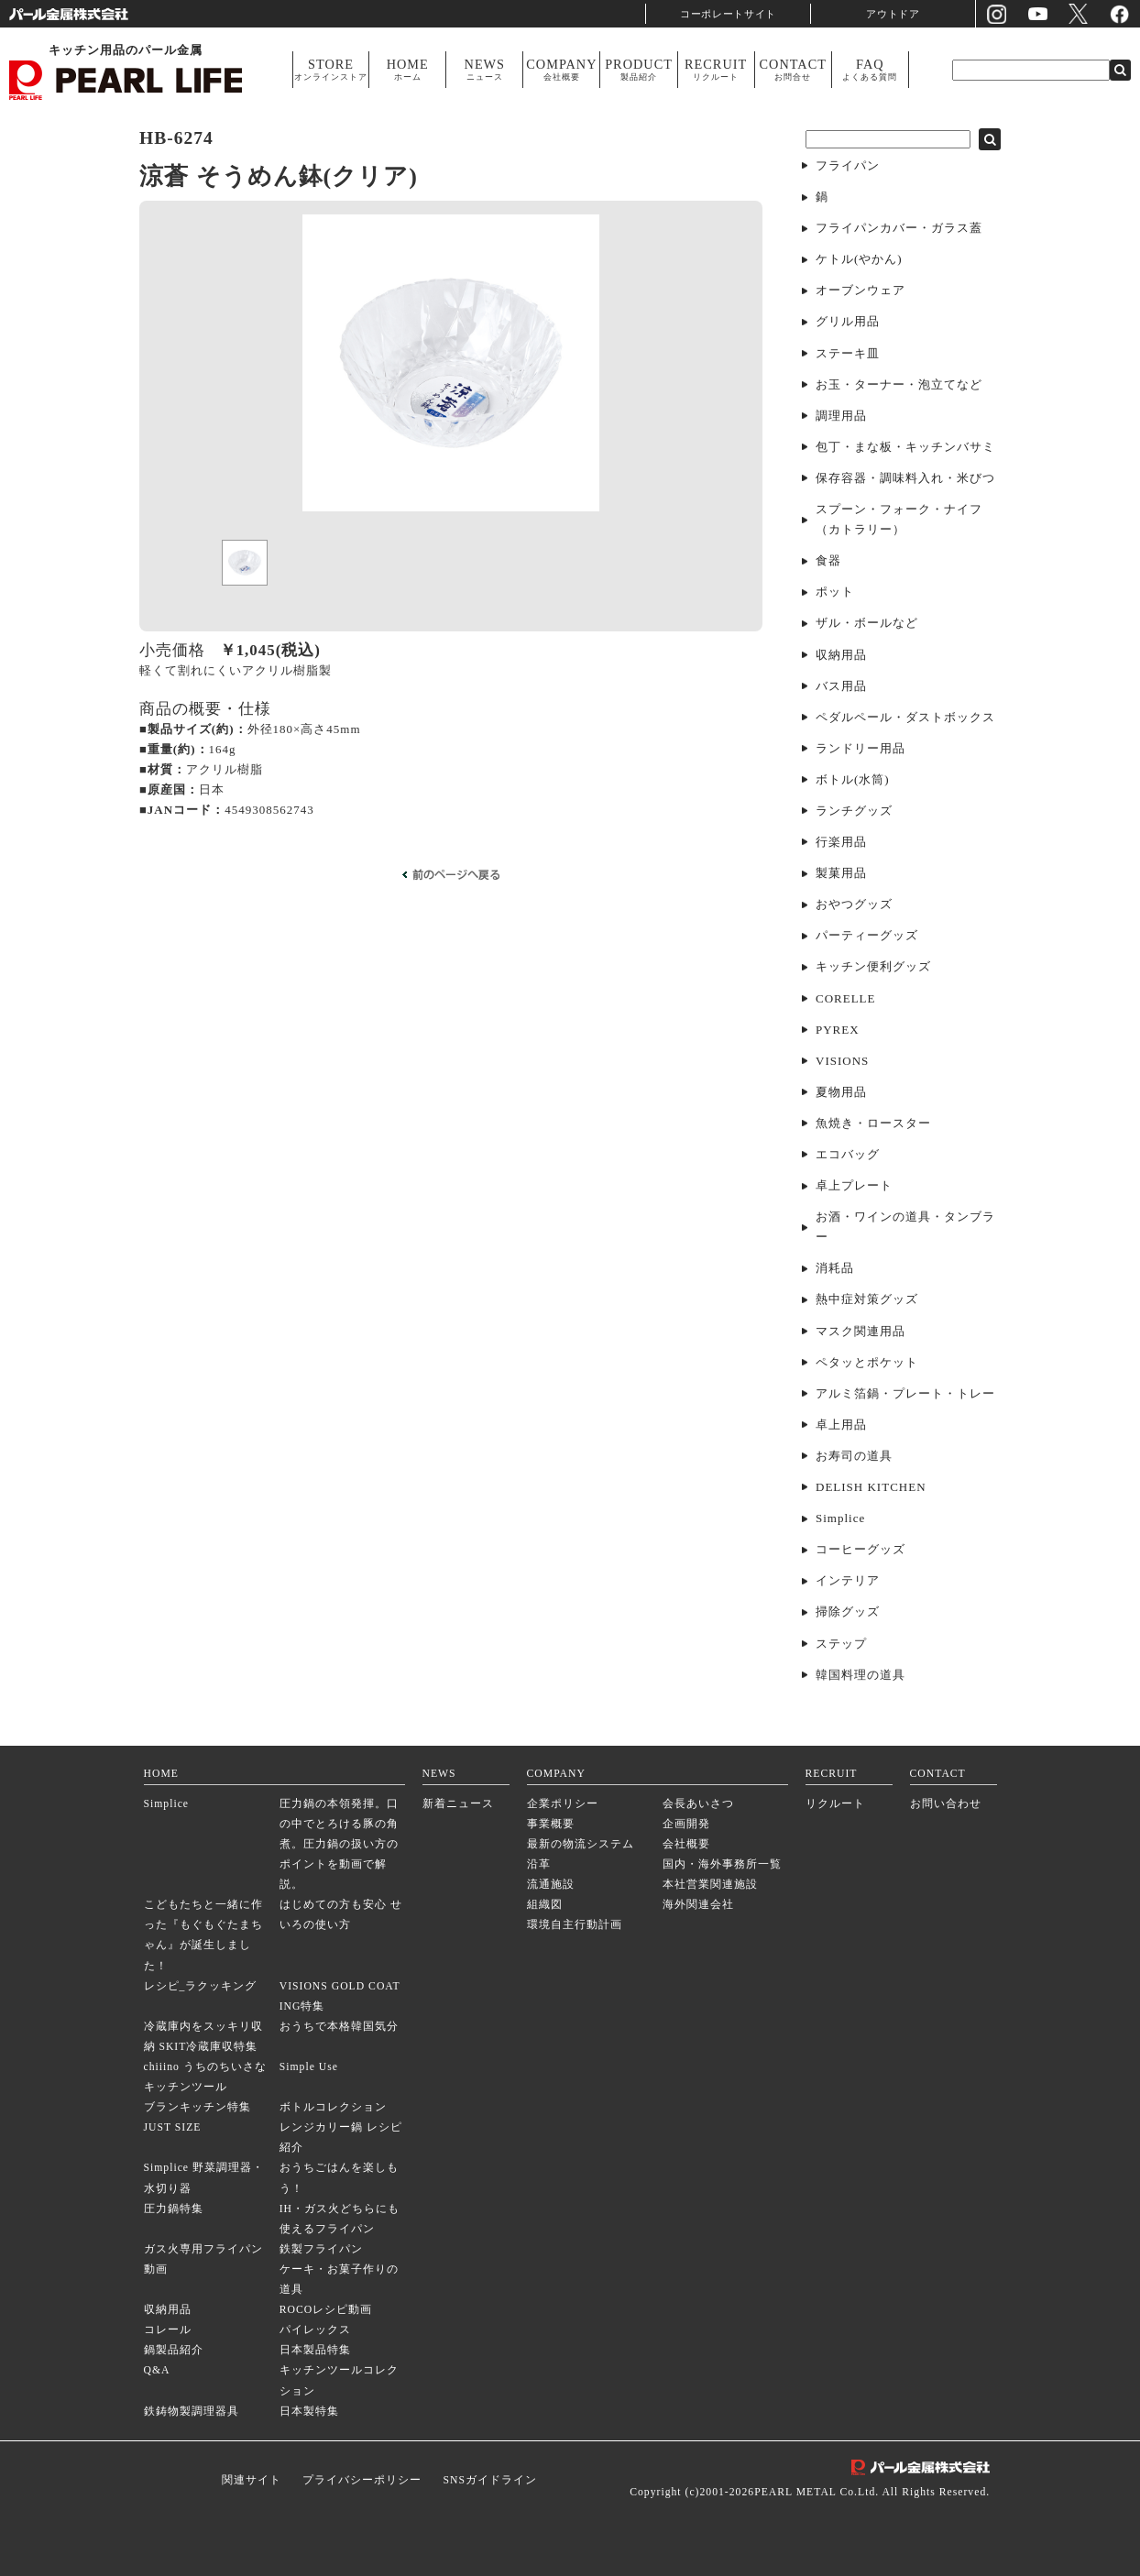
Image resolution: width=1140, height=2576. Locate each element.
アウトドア (893, 13)
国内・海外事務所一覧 (722, 1864)
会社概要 (686, 1844)
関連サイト (251, 2480)
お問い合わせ (945, 1804)
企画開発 (686, 1824)
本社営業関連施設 (710, 1885)
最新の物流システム (580, 1844)
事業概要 (551, 1824)
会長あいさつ (698, 1804)
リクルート (835, 1804)
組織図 (545, 1905)
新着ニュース (458, 1804)
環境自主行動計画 (574, 1925)
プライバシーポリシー (362, 2480)
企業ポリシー (562, 1804)
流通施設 (551, 1885)
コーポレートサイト (728, 13)
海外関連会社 (698, 1905)
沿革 (539, 1864)
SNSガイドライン (489, 2480)
